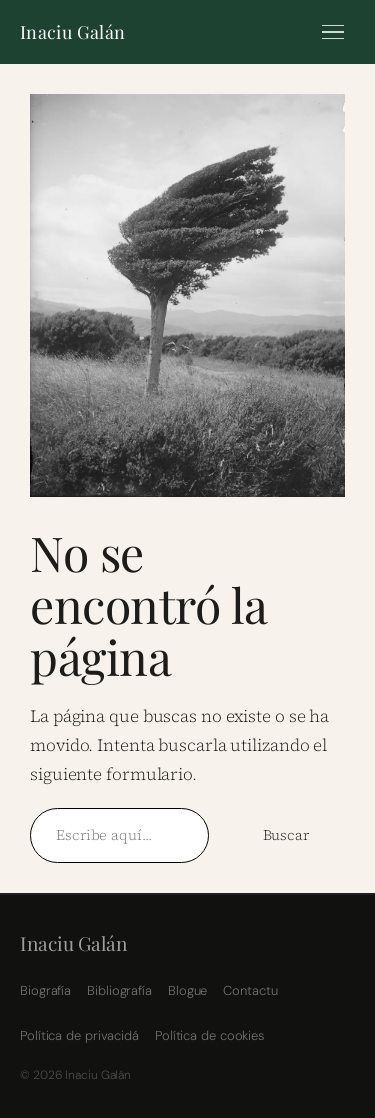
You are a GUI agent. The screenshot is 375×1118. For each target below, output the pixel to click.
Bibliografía (119, 990)
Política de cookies (209, 1035)
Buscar (286, 835)
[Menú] (333, 32)
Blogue (187, 990)
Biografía (45, 990)
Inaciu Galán (72, 32)
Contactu (250, 990)
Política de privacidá (79, 1035)
